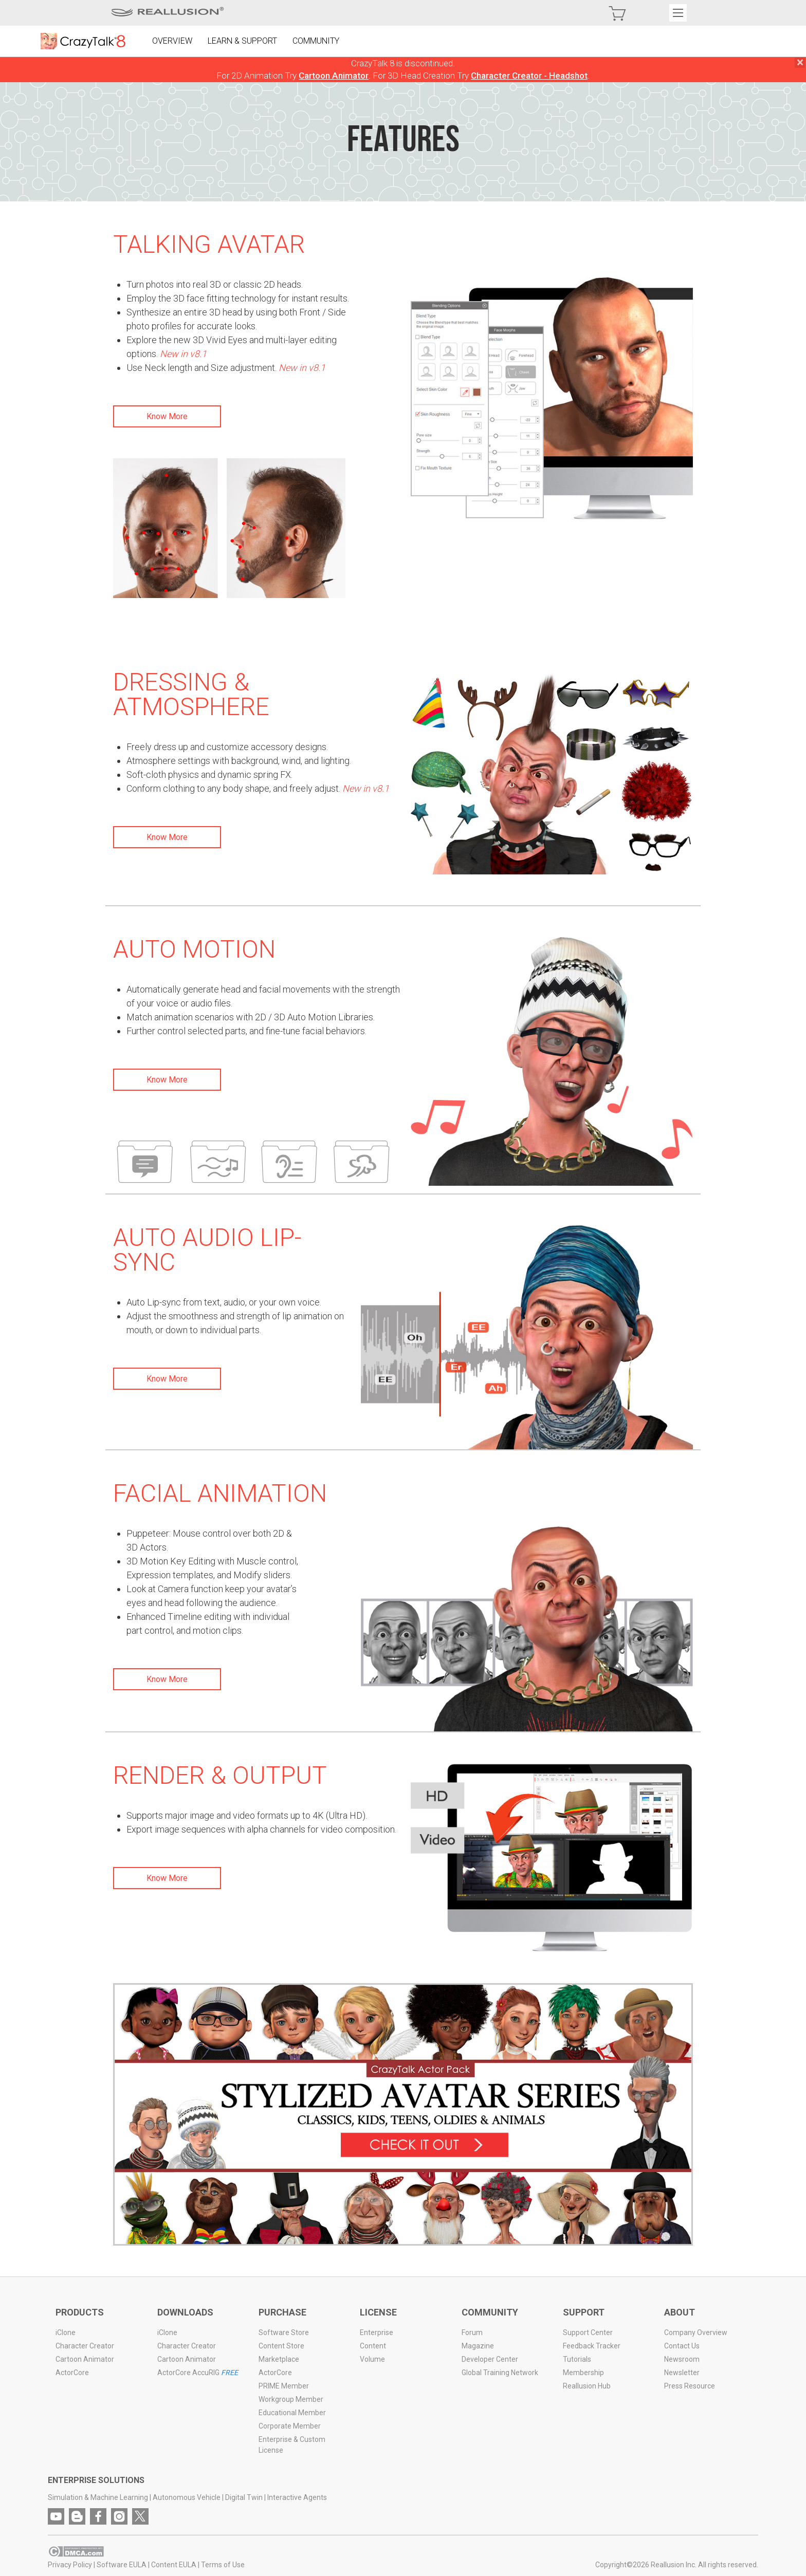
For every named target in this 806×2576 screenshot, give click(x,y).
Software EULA (122, 2565)
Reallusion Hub (587, 2386)
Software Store (284, 2332)
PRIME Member (284, 2386)
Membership (583, 2372)
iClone (66, 2332)
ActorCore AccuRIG (197, 2372)
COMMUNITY (316, 41)
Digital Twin (244, 2497)
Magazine (478, 2346)
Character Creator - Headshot (529, 75)
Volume (372, 2359)
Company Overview (695, 2332)
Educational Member (292, 2413)
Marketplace (279, 2359)
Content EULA (174, 2565)
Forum (472, 2332)
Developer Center (490, 2359)
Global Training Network (500, 2372)
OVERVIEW (173, 41)
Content (373, 2346)
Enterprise (376, 2332)
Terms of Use (223, 2565)
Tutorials (577, 2359)
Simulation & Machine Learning (98, 2497)
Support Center (588, 2332)
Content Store (281, 2346)
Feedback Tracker (591, 2346)
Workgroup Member (291, 2399)
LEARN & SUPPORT (243, 41)
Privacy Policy (70, 2565)
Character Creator (85, 2346)
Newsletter (682, 2372)
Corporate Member (290, 2426)
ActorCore (72, 2372)
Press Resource (689, 2386)
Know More (167, 416)
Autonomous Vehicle (187, 2497)
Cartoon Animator (334, 75)
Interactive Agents (297, 2497)
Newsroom (682, 2359)
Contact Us (682, 2346)
